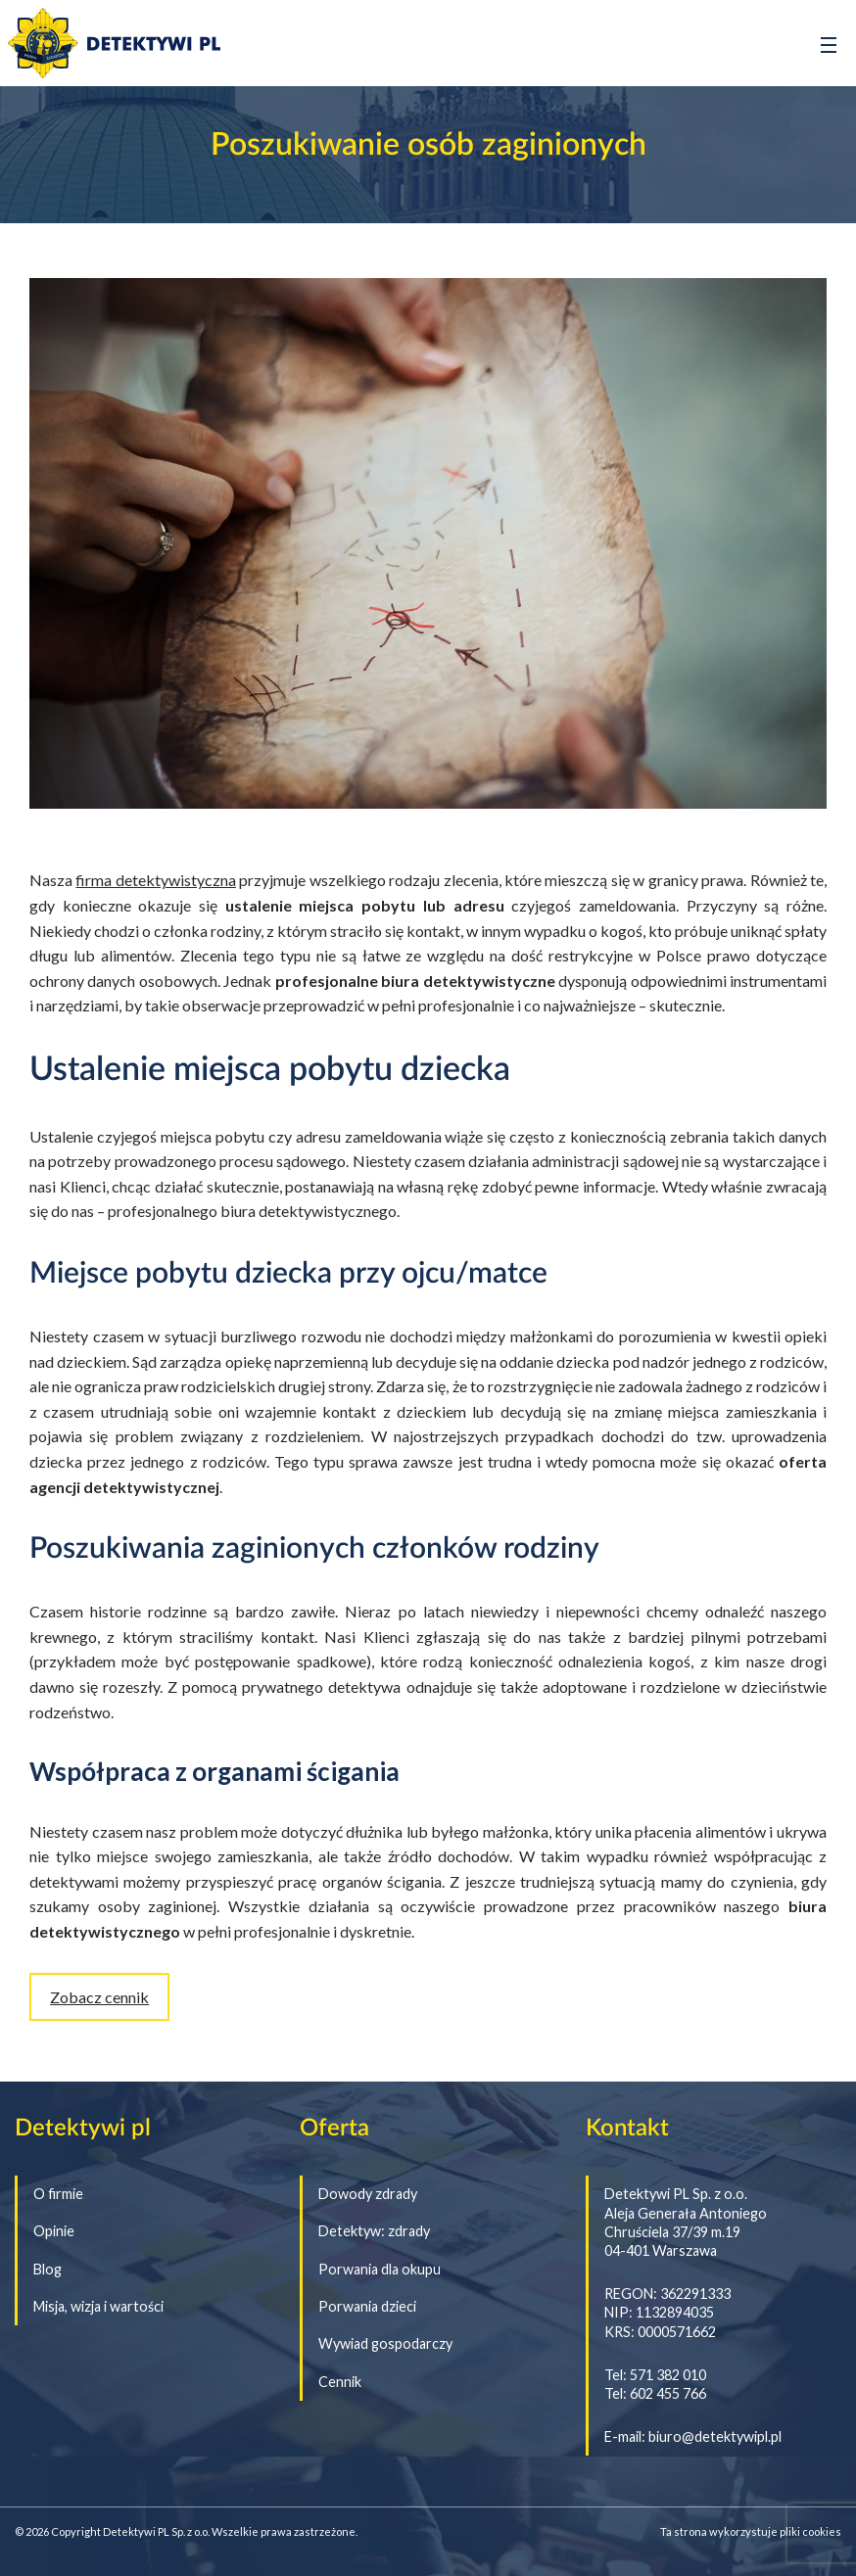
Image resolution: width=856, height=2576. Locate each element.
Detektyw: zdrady (374, 2231)
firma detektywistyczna (155, 879)
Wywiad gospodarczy (385, 2344)
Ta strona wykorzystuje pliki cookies (750, 2531)
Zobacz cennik (99, 1997)
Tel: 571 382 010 (655, 2374)
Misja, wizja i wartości (98, 2307)
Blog (47, 2269)
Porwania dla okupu (379, 2269)
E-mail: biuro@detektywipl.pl (693, 2436)
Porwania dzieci (367, 2307)
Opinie (53, 2231)
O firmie (58, 2194)
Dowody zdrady (367, 2194)
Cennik (339, 2382)
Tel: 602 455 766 (655, 2393)
